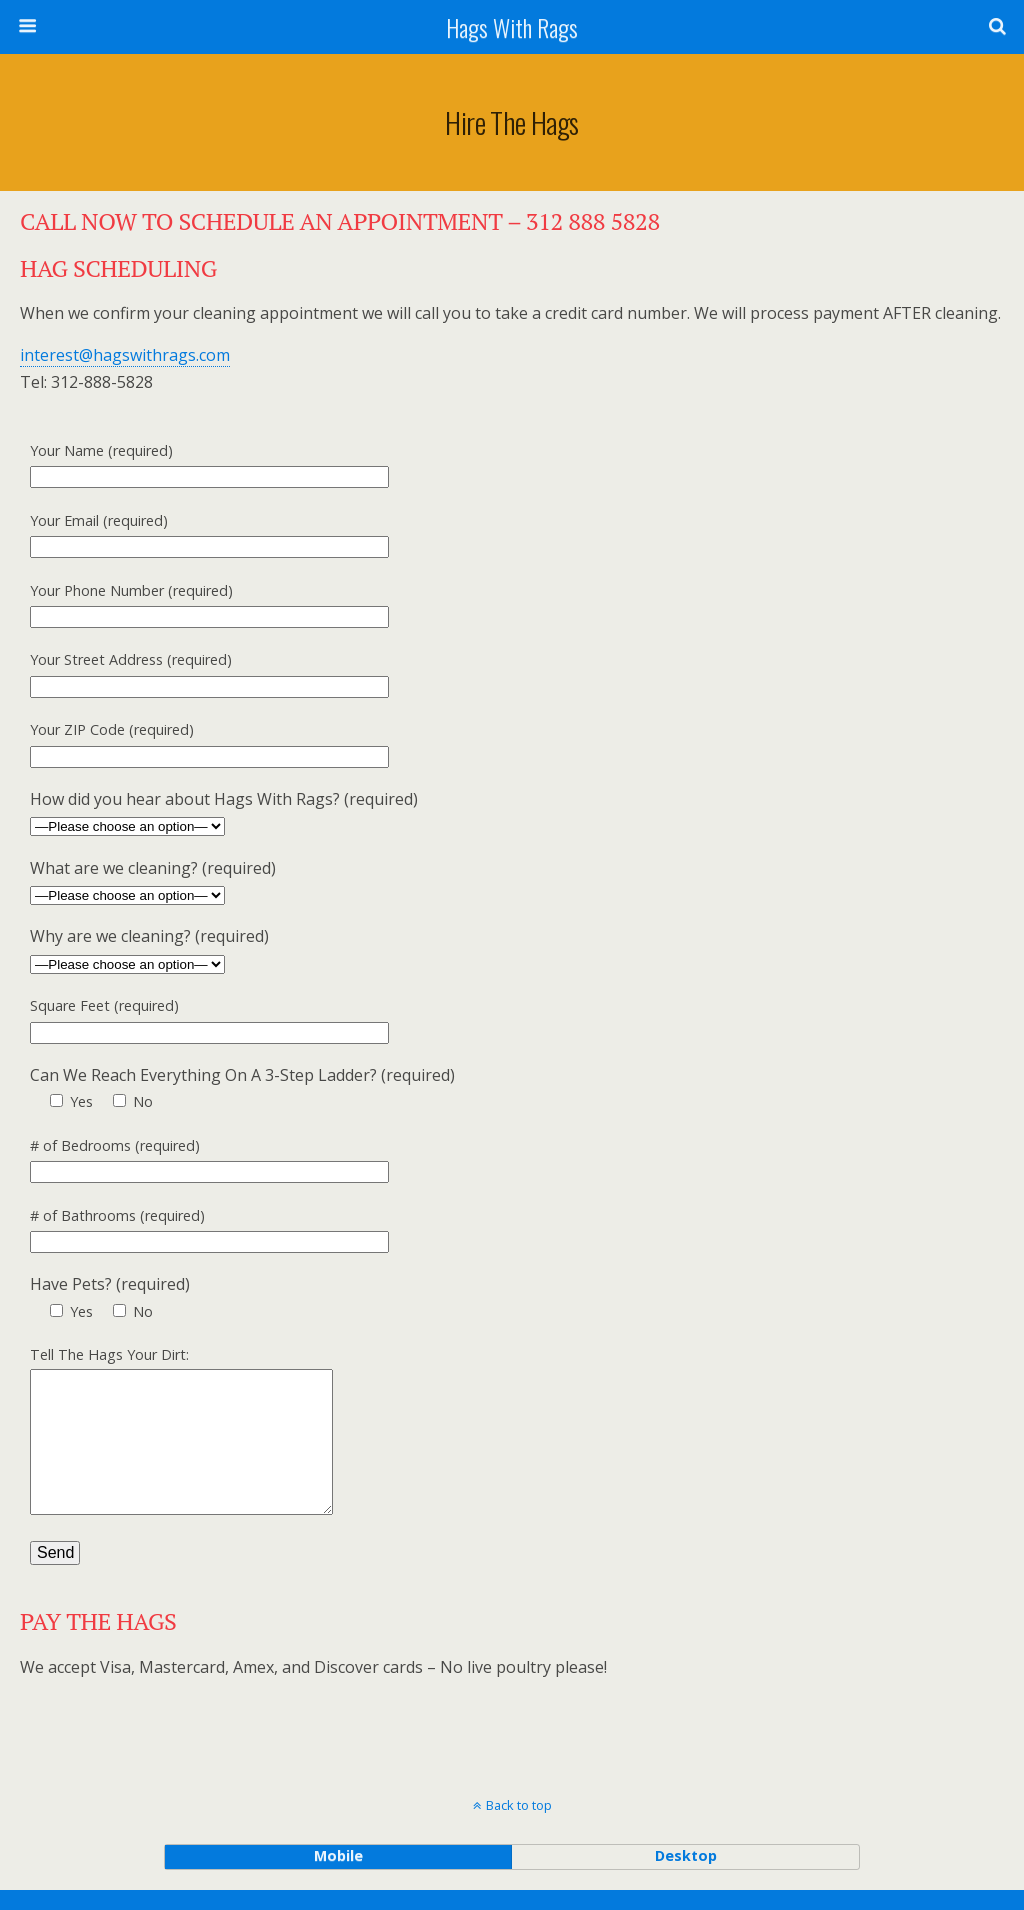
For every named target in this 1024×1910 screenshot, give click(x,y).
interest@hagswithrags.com (125, 355)
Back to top (519, 1825)
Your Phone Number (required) (492, 606)
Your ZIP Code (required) (492, 745)
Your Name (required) (492, 466)
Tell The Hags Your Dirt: (492, 1444)
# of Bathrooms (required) (492, 1231)
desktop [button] (686, 1875)
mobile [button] (338, 1875)
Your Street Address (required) (492, 675)
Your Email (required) (492, 536)
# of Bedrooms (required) (492, 1161)
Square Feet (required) (492, 1021)
